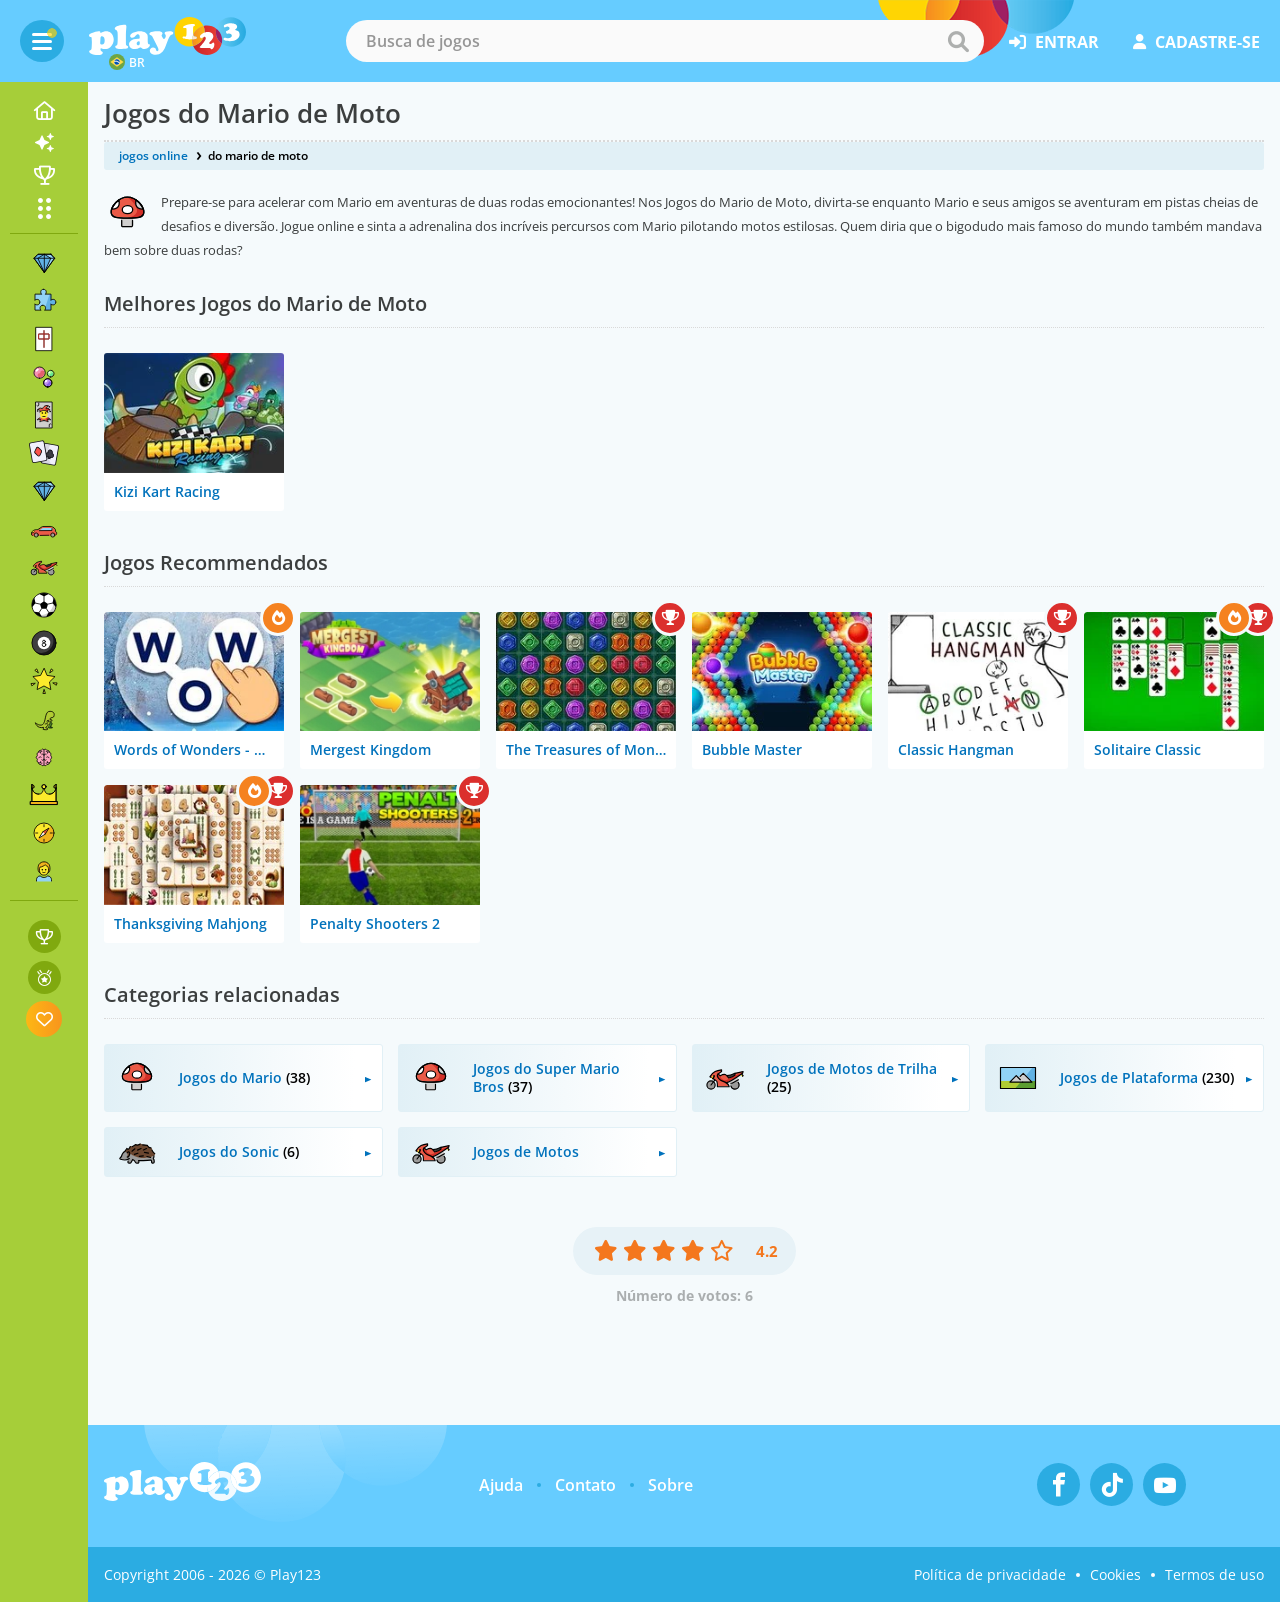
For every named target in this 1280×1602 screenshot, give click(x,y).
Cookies (1115, 1574)
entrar (1054, 42)
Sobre (670, 1485)
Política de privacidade (990, 1574)
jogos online (153, 155)
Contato (585, 1485)
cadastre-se (1196, 42)
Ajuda (501, 1485)
